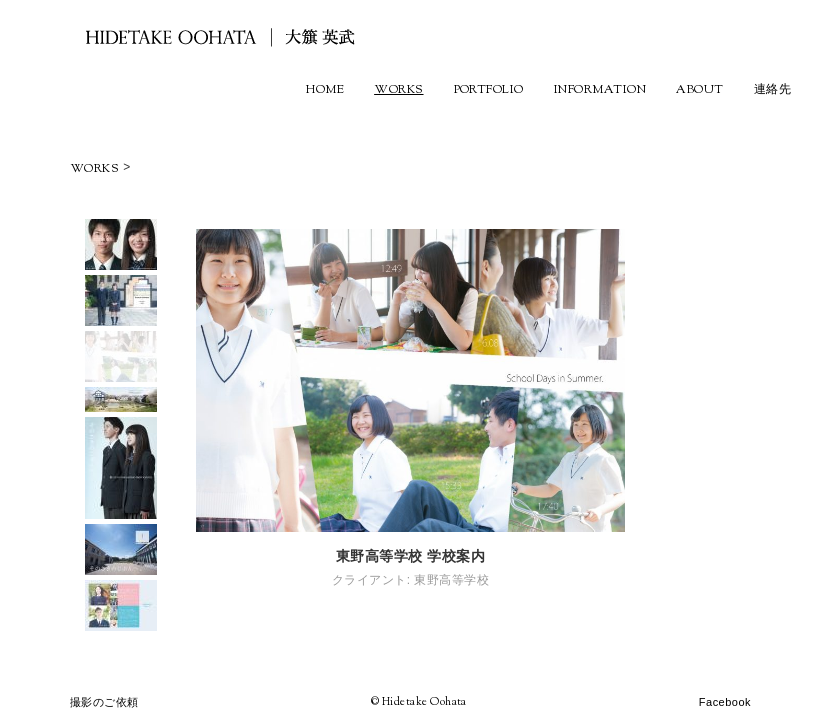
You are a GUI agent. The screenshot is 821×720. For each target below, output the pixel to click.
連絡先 (772, 90)
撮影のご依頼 (104, 702)
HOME (325, 90)
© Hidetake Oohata (419, 702)
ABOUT (699, 90)
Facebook (725, 702)
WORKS (398, 90)
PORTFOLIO (489, 90)
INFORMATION (600, 90)
